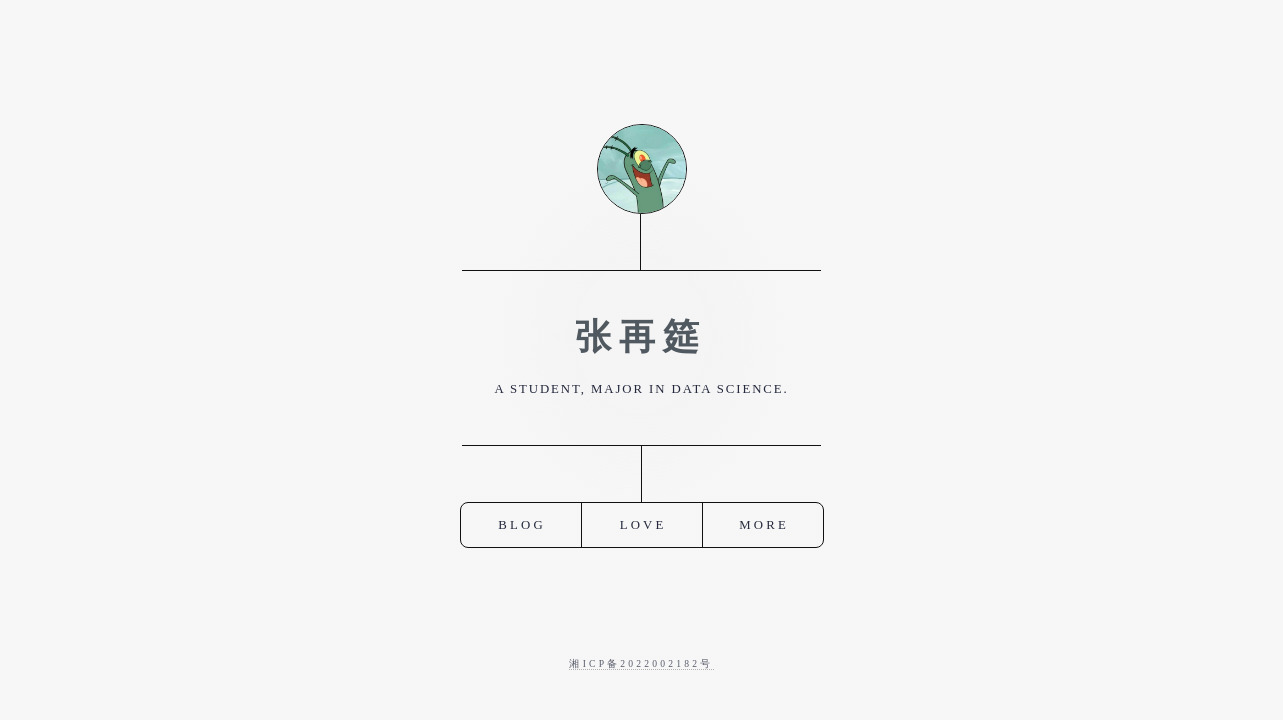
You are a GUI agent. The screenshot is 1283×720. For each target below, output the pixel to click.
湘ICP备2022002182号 (641, 663)
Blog (522, 524)
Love (643, 524)
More (764, 524)
